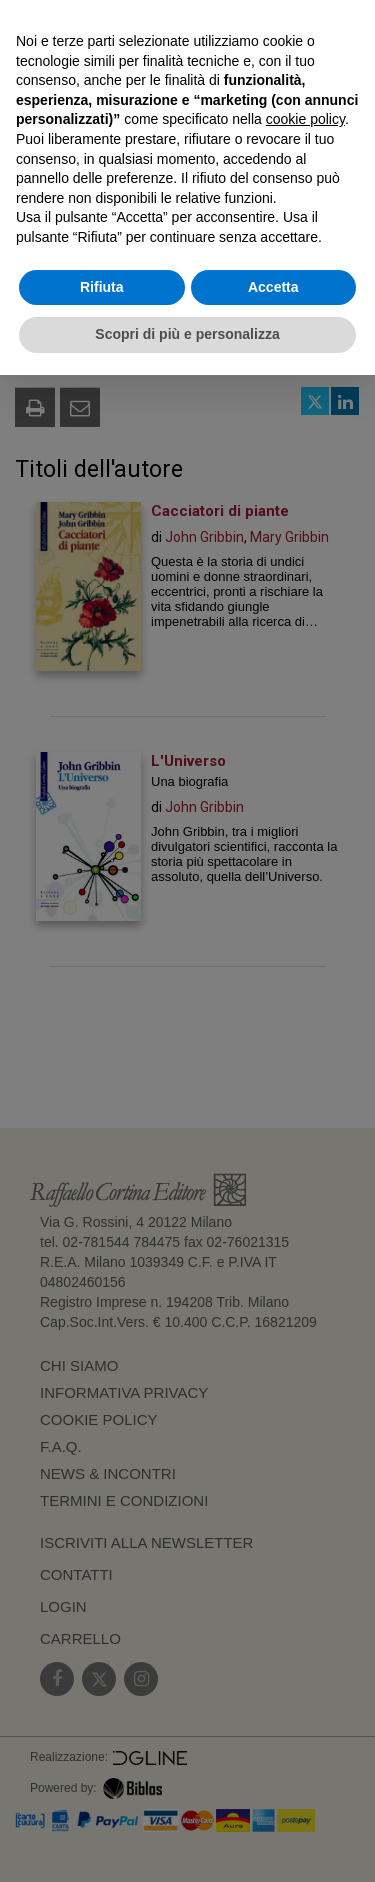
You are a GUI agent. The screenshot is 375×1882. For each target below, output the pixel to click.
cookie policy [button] (305, 119)
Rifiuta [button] (102, 287)
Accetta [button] (273, 287)
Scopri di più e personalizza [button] (187, 334)
